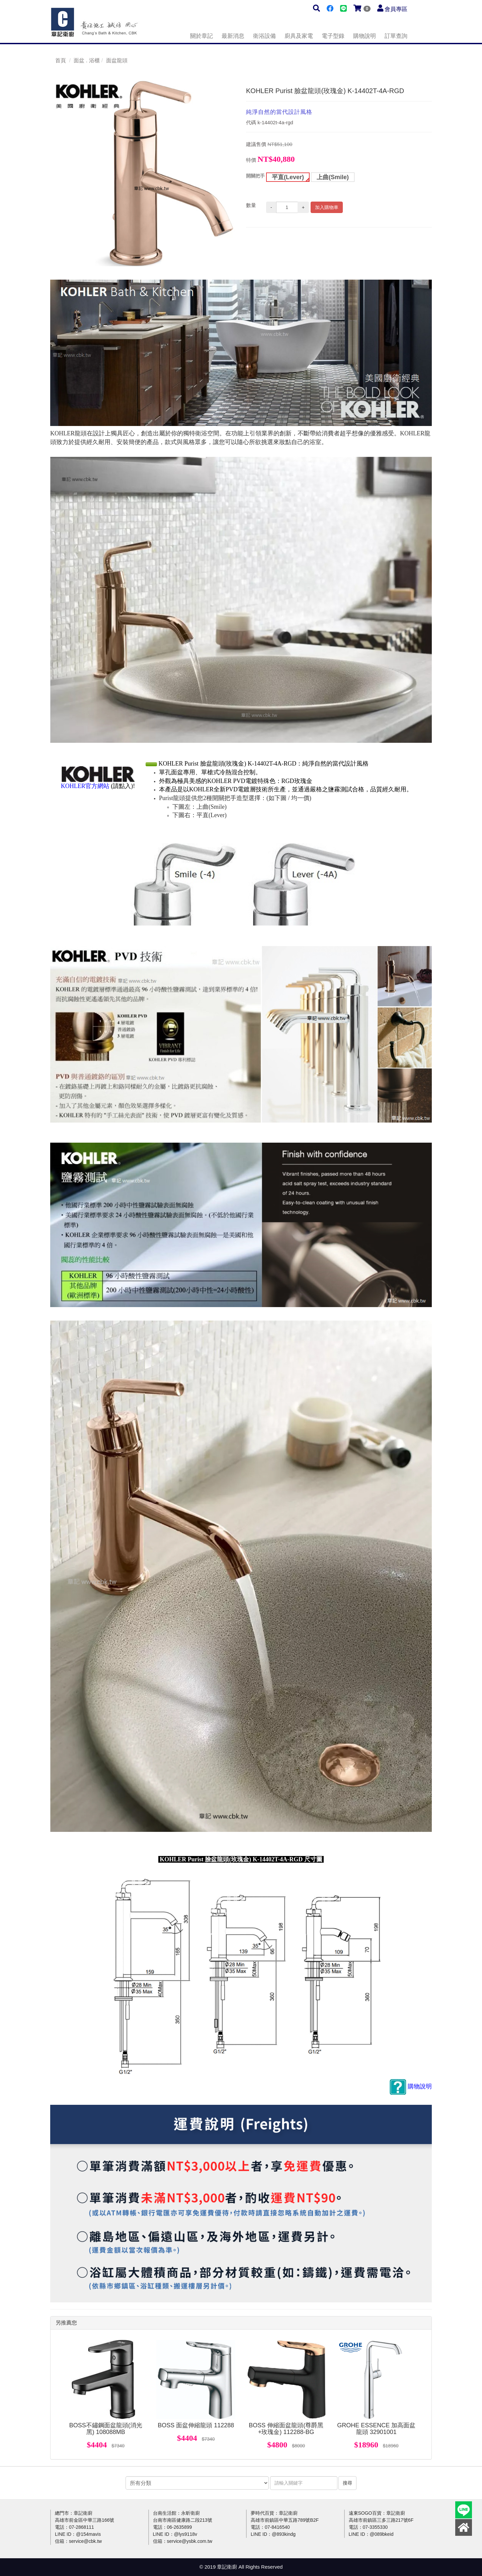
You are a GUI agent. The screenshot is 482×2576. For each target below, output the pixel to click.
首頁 (60, 60)
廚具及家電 (299, 36)
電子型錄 (333, 36)
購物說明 (364, 36)
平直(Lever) (288, 177)
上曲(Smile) (333, 177)
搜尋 (347, 2483)
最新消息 (233, 36)
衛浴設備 (264, 36)
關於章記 (201, 36)
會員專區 (396, 9)
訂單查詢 (396, 36)
